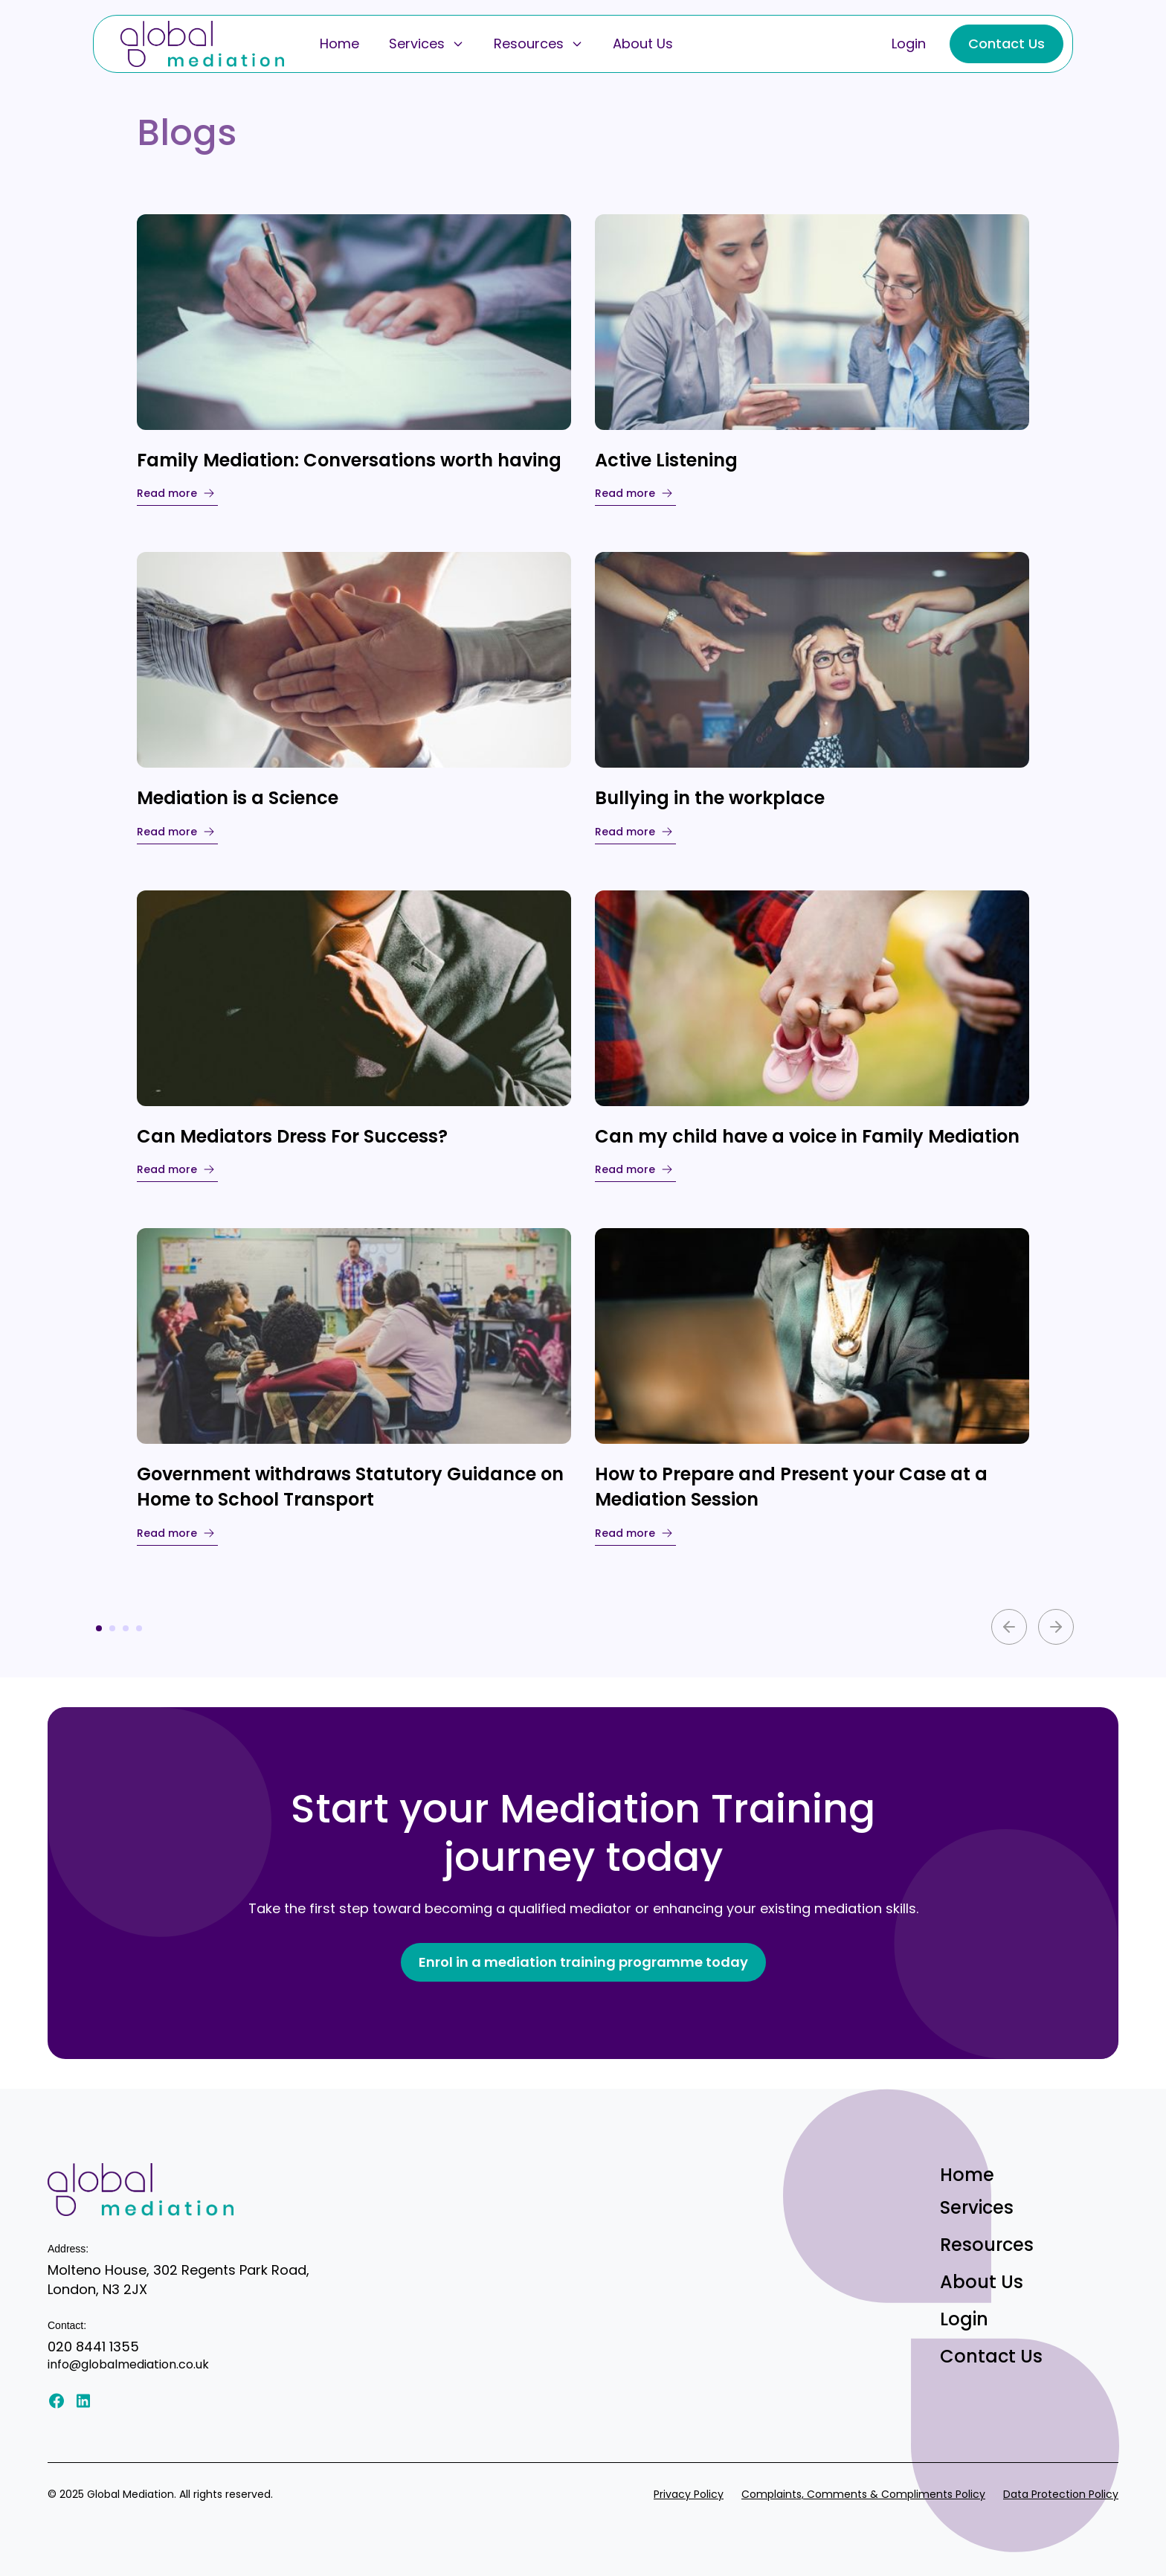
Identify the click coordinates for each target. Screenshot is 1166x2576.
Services (426, 43)
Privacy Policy (689, 2494)
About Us (643, 43)
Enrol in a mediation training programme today (583, 1962)
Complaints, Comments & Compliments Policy (863, 2494)
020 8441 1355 (93, 2346)
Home (339, 43)
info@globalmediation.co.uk (128, 2364)
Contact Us (1006, 43)
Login (909, 43)
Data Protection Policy (1060, 2494)
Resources (538, 43)
